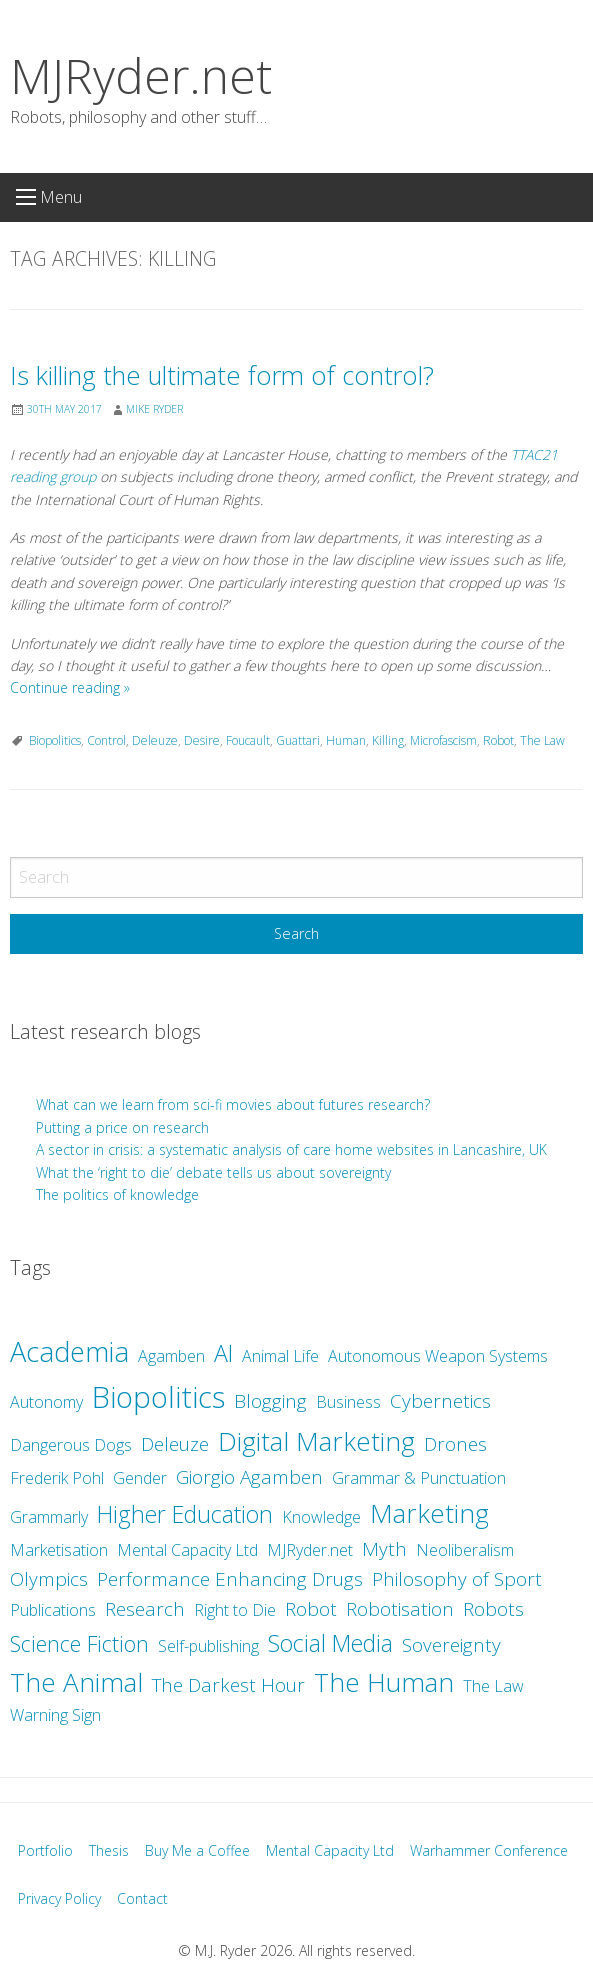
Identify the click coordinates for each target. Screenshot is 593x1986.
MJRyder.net (141, 75)
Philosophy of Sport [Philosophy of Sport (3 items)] (457, 1579)
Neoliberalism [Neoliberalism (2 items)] (465, 1550)
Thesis (109, 1850)
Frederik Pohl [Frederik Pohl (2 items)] (57, 1478)
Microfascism (443, 740)
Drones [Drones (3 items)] (455, 1444)
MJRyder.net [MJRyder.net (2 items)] (310, 1550)
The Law (542, 740)
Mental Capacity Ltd (330, 1850)
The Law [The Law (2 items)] (493, 1686)
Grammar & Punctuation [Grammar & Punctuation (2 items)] (419, 1478)
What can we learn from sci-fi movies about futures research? (235, 1104)
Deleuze (155, 740)
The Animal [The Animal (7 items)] (76, 1682)
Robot (498, 740)
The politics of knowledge (117, 1194)
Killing (388, 740)
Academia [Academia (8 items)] (69, 1351)
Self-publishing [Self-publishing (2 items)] (208, 1646)
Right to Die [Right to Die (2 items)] (235, 1610)
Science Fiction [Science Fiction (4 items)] (79, 1643)
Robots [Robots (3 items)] (493, 1609)
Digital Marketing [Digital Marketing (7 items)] (316, 1441)
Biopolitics (55, 740)
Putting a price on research (122, 1127)
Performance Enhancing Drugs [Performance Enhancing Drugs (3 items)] (230, 1579)
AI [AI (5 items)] (223, 1353)
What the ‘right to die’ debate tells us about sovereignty (213, 1172)
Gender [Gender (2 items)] (140, 1478)
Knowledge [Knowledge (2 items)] (321, 1517)
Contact (142, 1898)
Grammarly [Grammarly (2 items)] (49, 1517)
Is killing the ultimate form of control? (222, 375)
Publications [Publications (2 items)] (53, 1610)
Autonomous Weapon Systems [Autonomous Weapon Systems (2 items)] (438, 1356)
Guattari (298, 740)
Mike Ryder (154, 409)
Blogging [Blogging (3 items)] (270, 1401)
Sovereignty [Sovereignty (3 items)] (451, 1645)
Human (346, 740)
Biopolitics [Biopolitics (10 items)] (158, 1397)
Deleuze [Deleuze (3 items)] (175, 1444)
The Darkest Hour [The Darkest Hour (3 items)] (228, 1685)
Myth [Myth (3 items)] (384, 1549)
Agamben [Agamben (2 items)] (171, 1356)
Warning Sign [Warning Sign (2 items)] (55, 1715)
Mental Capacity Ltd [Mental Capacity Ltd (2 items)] (187, 1550)
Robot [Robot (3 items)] (311, 1609)
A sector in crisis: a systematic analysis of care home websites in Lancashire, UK (291, 1149)
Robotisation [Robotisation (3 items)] (400, 1609)
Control (106, 740)
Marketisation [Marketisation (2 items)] (59, 1550)
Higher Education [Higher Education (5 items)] (185, 1514)
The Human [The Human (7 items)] (384, 1682)
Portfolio (45, 1850)
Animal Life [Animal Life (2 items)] (280, 1356)
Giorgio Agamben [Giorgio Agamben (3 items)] (249, 1477)
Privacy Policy (59, 1898)
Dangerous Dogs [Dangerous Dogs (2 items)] (71, 1445)
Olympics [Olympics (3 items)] (49, 1579)
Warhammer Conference (489, 1850)
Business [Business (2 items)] (348, 1402)
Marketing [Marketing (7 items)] (429, 1513)
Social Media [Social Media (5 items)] (330, 1643)
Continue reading (70, 687)
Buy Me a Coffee (197, 1850)
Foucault (248, 740)
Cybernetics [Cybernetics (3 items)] (440, 1401)
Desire (202, 740)
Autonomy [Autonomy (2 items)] (46, 1402)
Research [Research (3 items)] (145, 1609)
